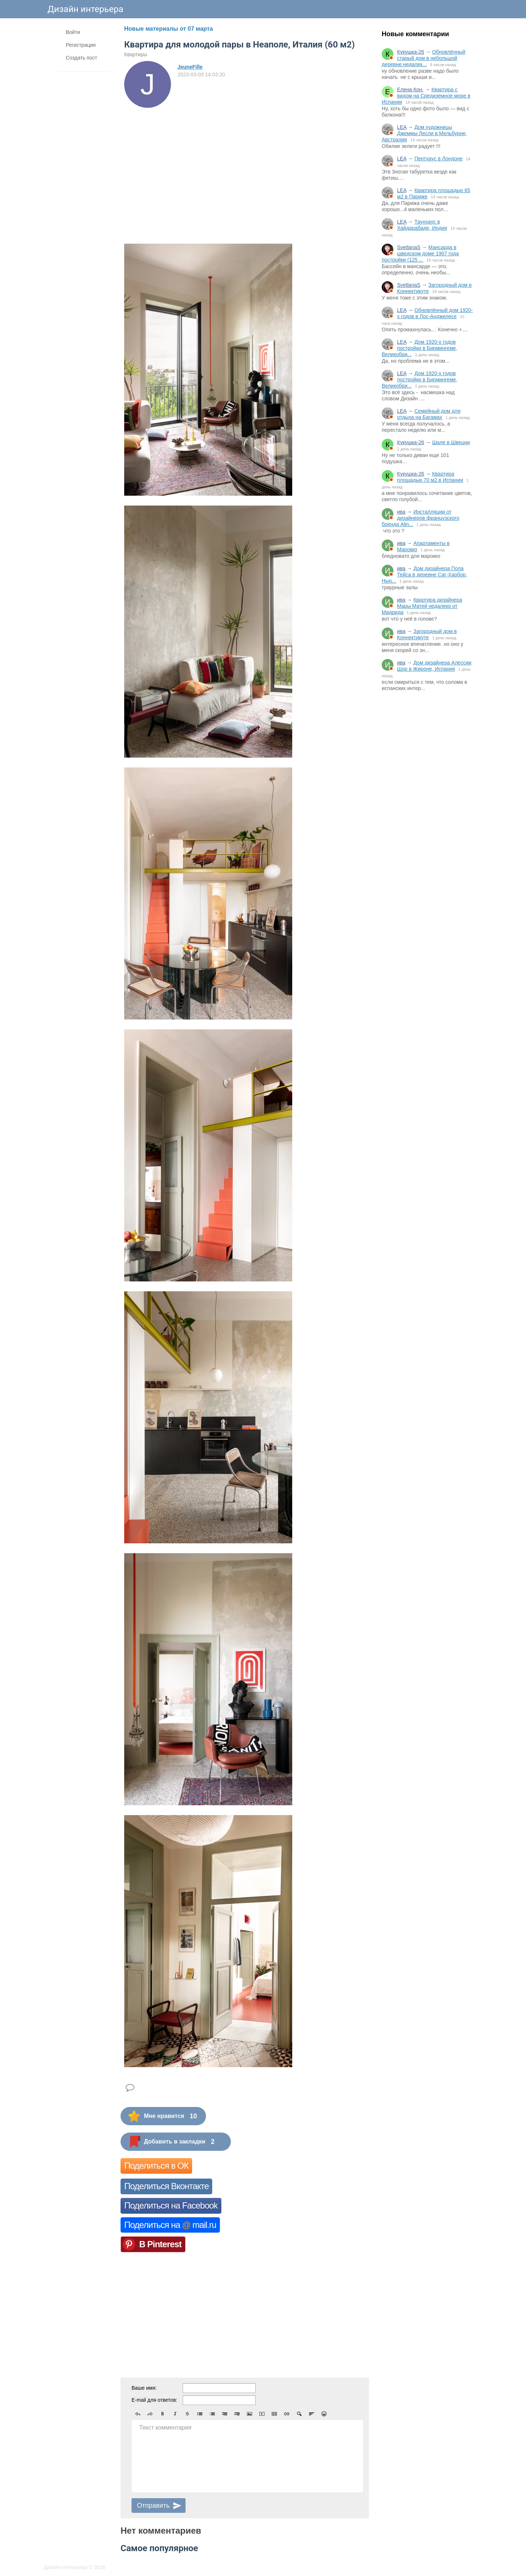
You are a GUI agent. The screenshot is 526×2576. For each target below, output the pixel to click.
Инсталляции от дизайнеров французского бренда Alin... (420, 518)
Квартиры (135, 54)
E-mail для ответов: (154, 2400)
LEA (402, 127)
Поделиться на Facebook (171, 2205)
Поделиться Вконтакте (166, 2186)
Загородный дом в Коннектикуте (427, 634)
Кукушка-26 (410, 52)
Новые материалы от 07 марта (168, 29)
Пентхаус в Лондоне (438, 158)
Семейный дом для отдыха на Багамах (429, 414)
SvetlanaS (408, 247)
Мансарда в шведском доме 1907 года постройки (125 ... (420, 253)
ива (401, 512)
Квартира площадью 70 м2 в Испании (430, 477)
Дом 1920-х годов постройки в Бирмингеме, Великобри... (419, 348)
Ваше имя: (144, 2388)
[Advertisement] (427, 817)
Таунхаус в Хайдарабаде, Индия (422, 225)
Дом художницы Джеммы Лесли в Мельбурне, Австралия (424, 133)
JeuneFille (190, 67)
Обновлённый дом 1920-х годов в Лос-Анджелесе (435, 313)
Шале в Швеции (451, 442)
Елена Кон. (410, 89)
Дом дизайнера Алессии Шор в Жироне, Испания (434, 666)
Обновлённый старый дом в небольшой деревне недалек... (423, 58)
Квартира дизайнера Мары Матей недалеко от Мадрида (422, 606)
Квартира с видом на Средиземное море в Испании (426, 96)
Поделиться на (170, 2225)
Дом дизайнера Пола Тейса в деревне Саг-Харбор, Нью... (424, 574)
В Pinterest (160, 2244)
